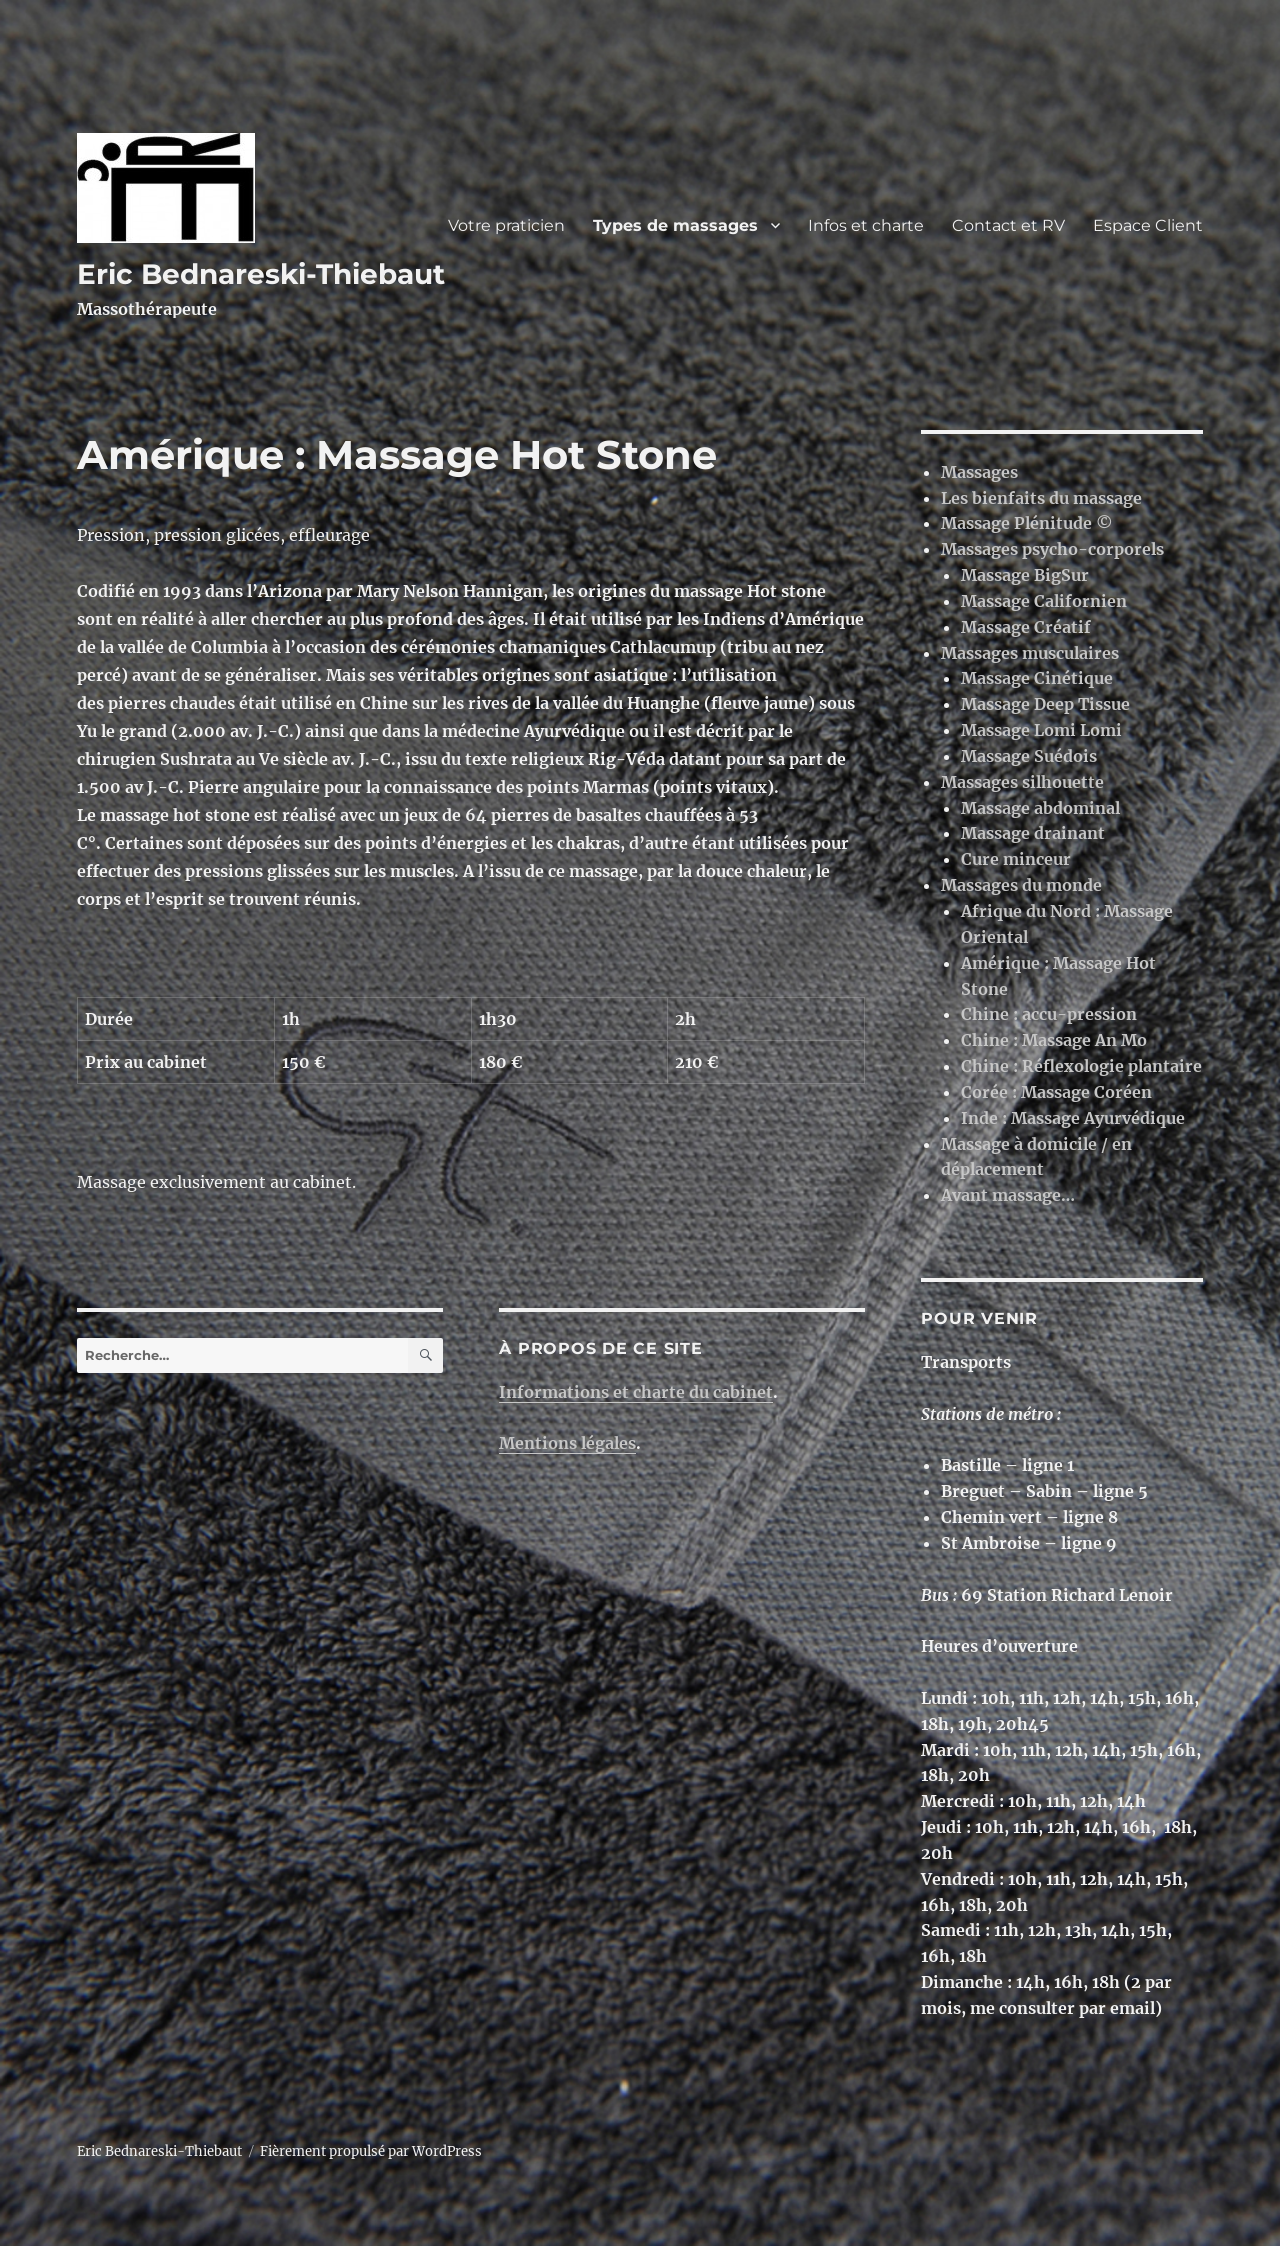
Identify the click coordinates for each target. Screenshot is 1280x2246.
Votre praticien (506, 225)
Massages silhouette (1022, 782)
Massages (979, 472)
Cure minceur (1016, 859)
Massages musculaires (1030, 653)
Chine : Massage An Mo (1054, 1040)
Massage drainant (1033, 833)
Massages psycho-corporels (1052, 549)
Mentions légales (567, 1443)
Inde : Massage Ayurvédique (1073, 1118)
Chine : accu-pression (1049, 1014)
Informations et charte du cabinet (636, 1392)
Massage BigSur (1025, 575)
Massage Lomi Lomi (1041, 730)
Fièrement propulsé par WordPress (371, 2151)
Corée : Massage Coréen (1056, 1092)
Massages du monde (1021, 885)
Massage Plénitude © (1027, 523)
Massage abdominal (1040, 808)
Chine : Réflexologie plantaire (1081, 1066)
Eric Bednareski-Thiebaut (261, 274)
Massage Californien (1044, 601)
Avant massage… (1008, 1195)
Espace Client (1148, 225)
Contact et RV (1008, 225)
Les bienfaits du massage (1041, 498)
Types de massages (675, 225)
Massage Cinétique (1037, 678)
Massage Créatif (1026, 627)
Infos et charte (866, 225)
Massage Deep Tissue (1045, 704)
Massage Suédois (1029, 756)
